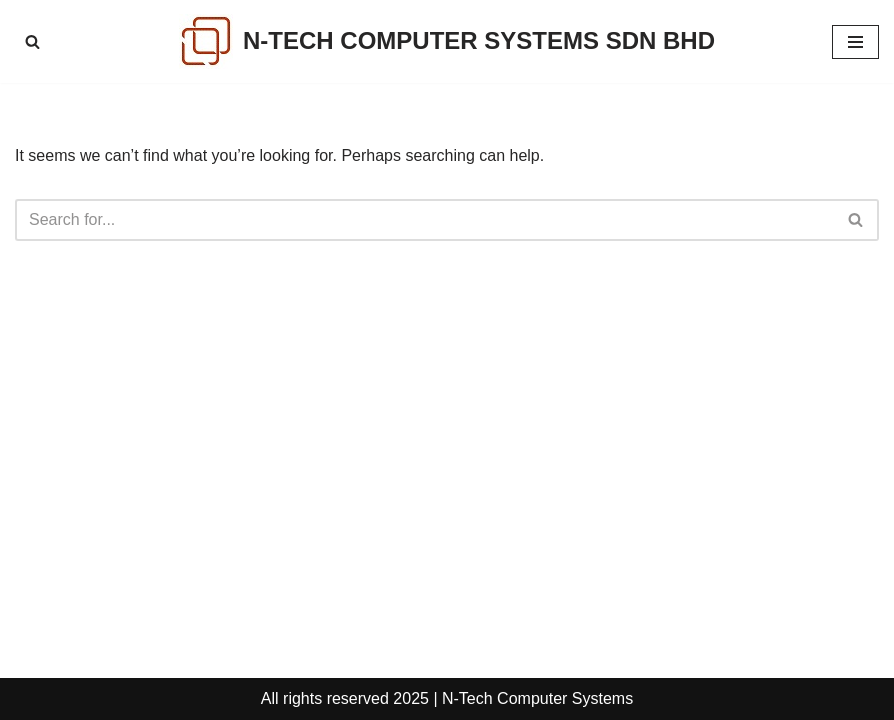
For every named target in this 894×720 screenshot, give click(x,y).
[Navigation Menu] (855, 42)
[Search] (32, 41)
